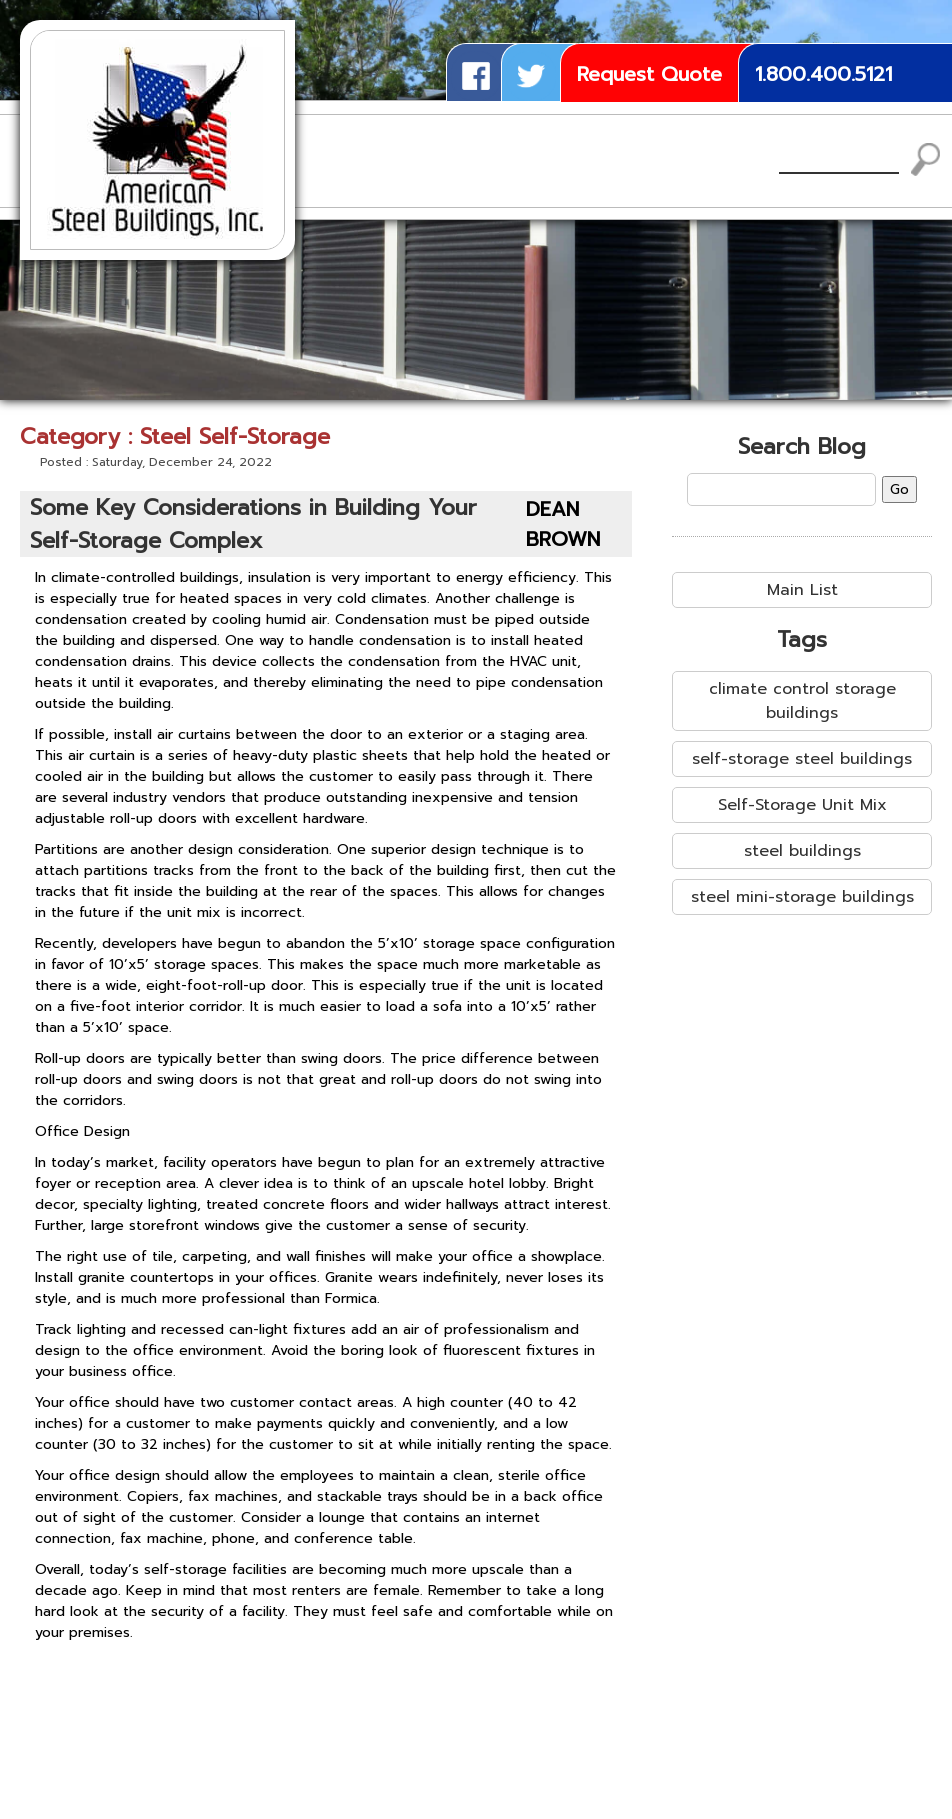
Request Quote (649, 74)
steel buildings (802, 851)
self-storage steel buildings (802, 759)
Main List (802, 590)
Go (899, 489)
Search (926, 160)
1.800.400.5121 (823, 74)
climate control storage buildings (802, 701)
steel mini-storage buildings (802, 897)
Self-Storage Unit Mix (802, 805)
